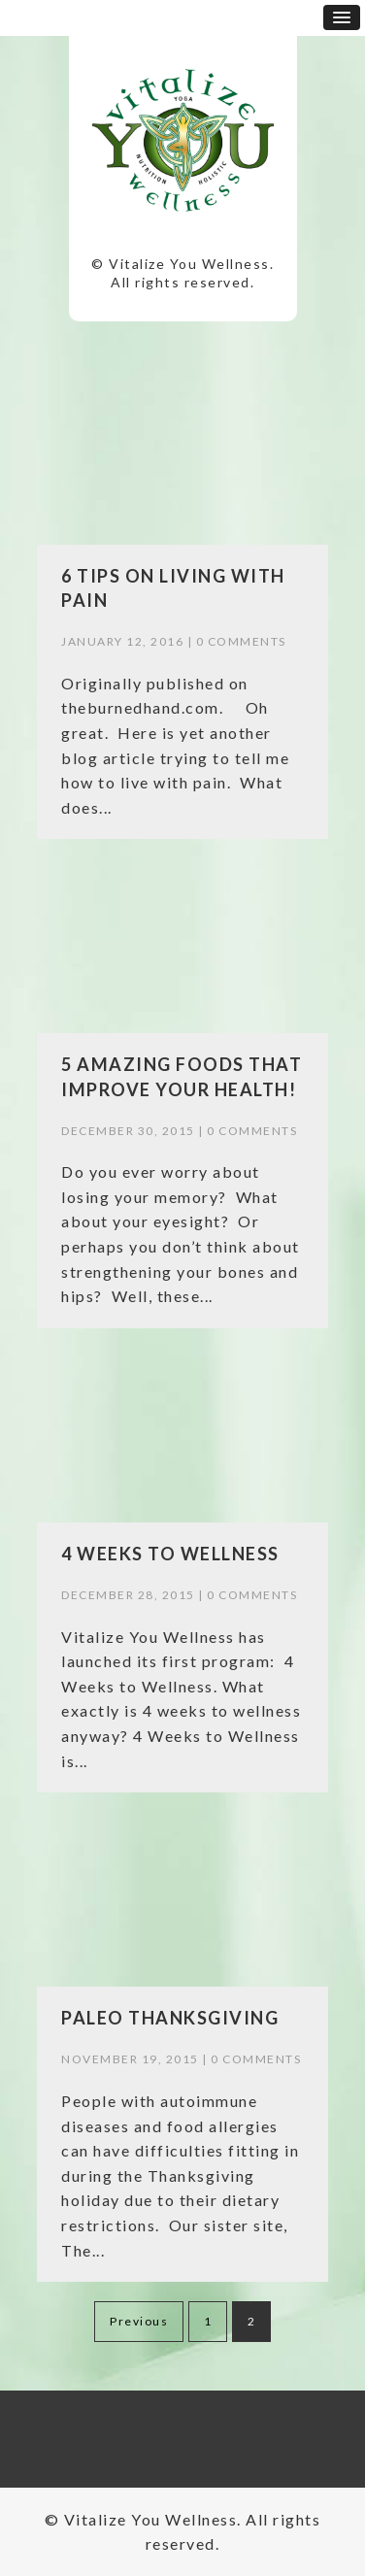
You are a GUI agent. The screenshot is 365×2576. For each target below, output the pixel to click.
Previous (139, 2321)
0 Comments (241, 641)
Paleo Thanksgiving (170, 2017)
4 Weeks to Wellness (170, 1553)
